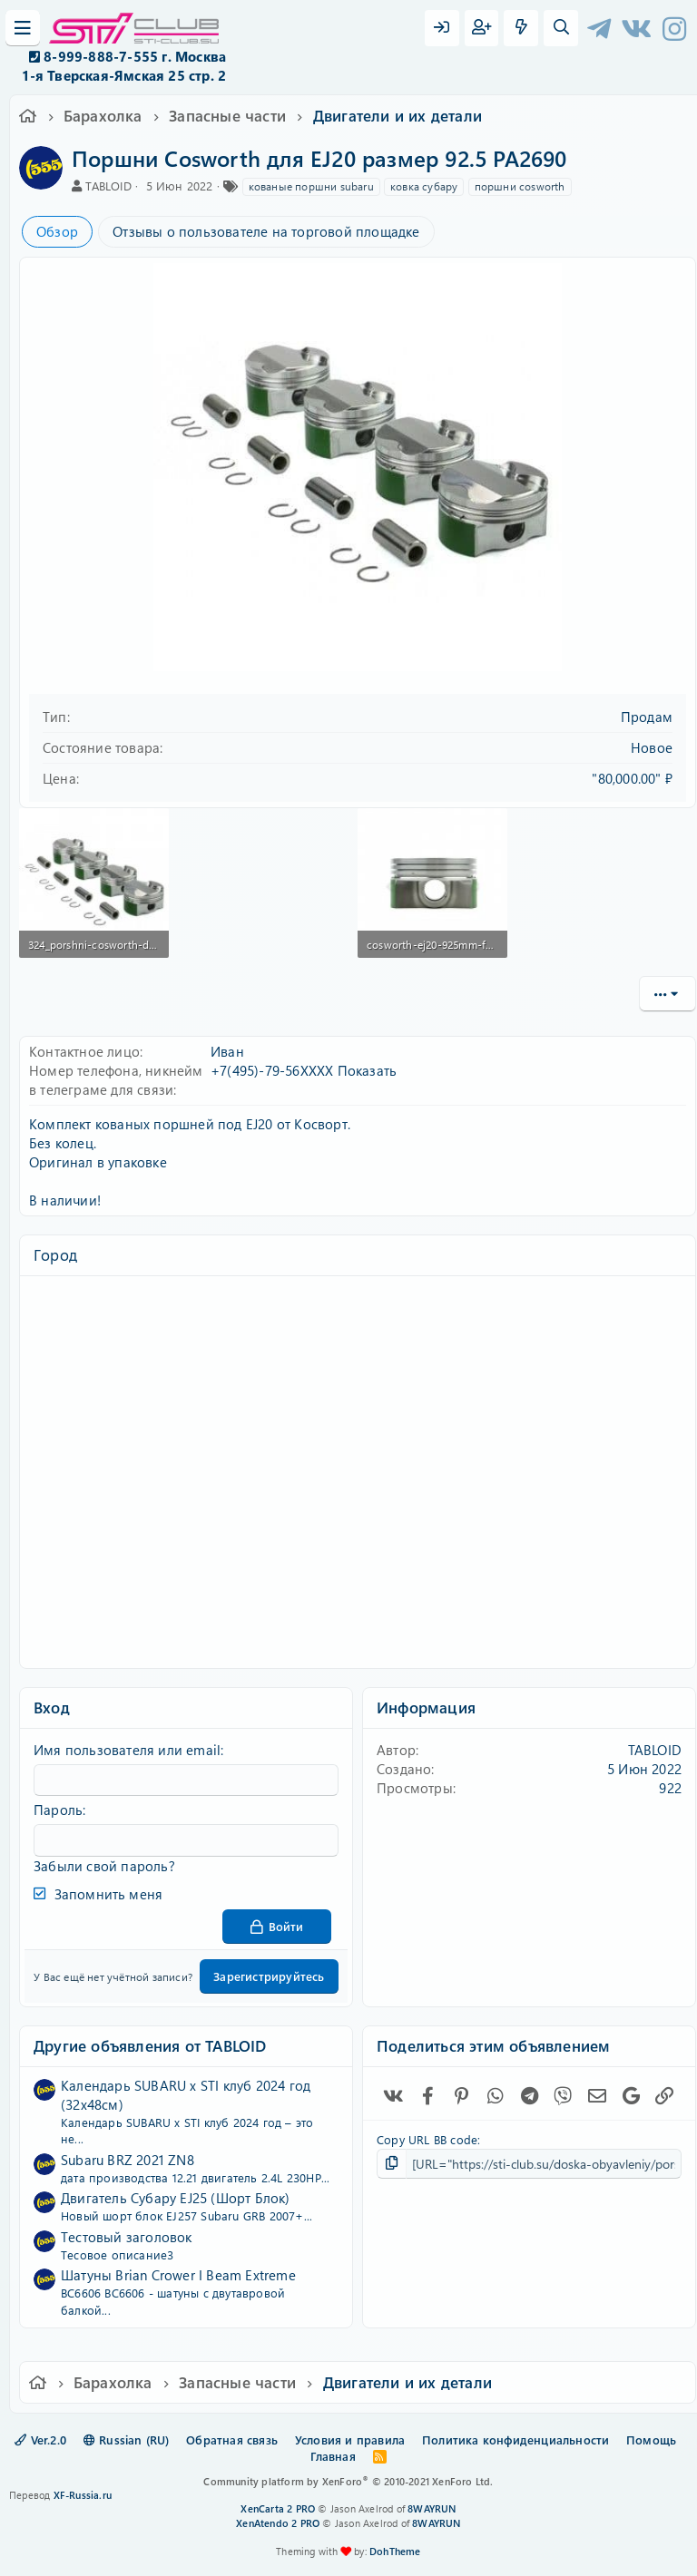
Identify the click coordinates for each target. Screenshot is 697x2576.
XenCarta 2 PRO (278, 2508)
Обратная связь (232, 2439)
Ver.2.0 (40, 2439)
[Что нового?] (521, 28)
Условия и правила (350, 2439)
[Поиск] (561, 28)
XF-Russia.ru (83, 2495)
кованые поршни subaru (311, 186)
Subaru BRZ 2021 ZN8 (127, 2159)
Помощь (651, 2439)
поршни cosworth (520, 186)
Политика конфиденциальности (515, 2439)
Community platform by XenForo (348, 2481)
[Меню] (22, 28)
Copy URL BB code (427, 2138)
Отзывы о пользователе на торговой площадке (266, 231)
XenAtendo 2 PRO (277, 2523)
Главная (332, 2456)
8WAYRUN (431, 2508)
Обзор (57, 231)
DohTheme (395, 2551)
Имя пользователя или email (127, 1750)
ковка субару (423, 186)
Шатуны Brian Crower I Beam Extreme (178, 2275)
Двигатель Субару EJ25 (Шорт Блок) (175, 2198)
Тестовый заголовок (126, 2236)
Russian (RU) (126, 2439)
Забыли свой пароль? (104, 1865)
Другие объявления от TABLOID (150, 2044)
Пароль (58, 1809)
